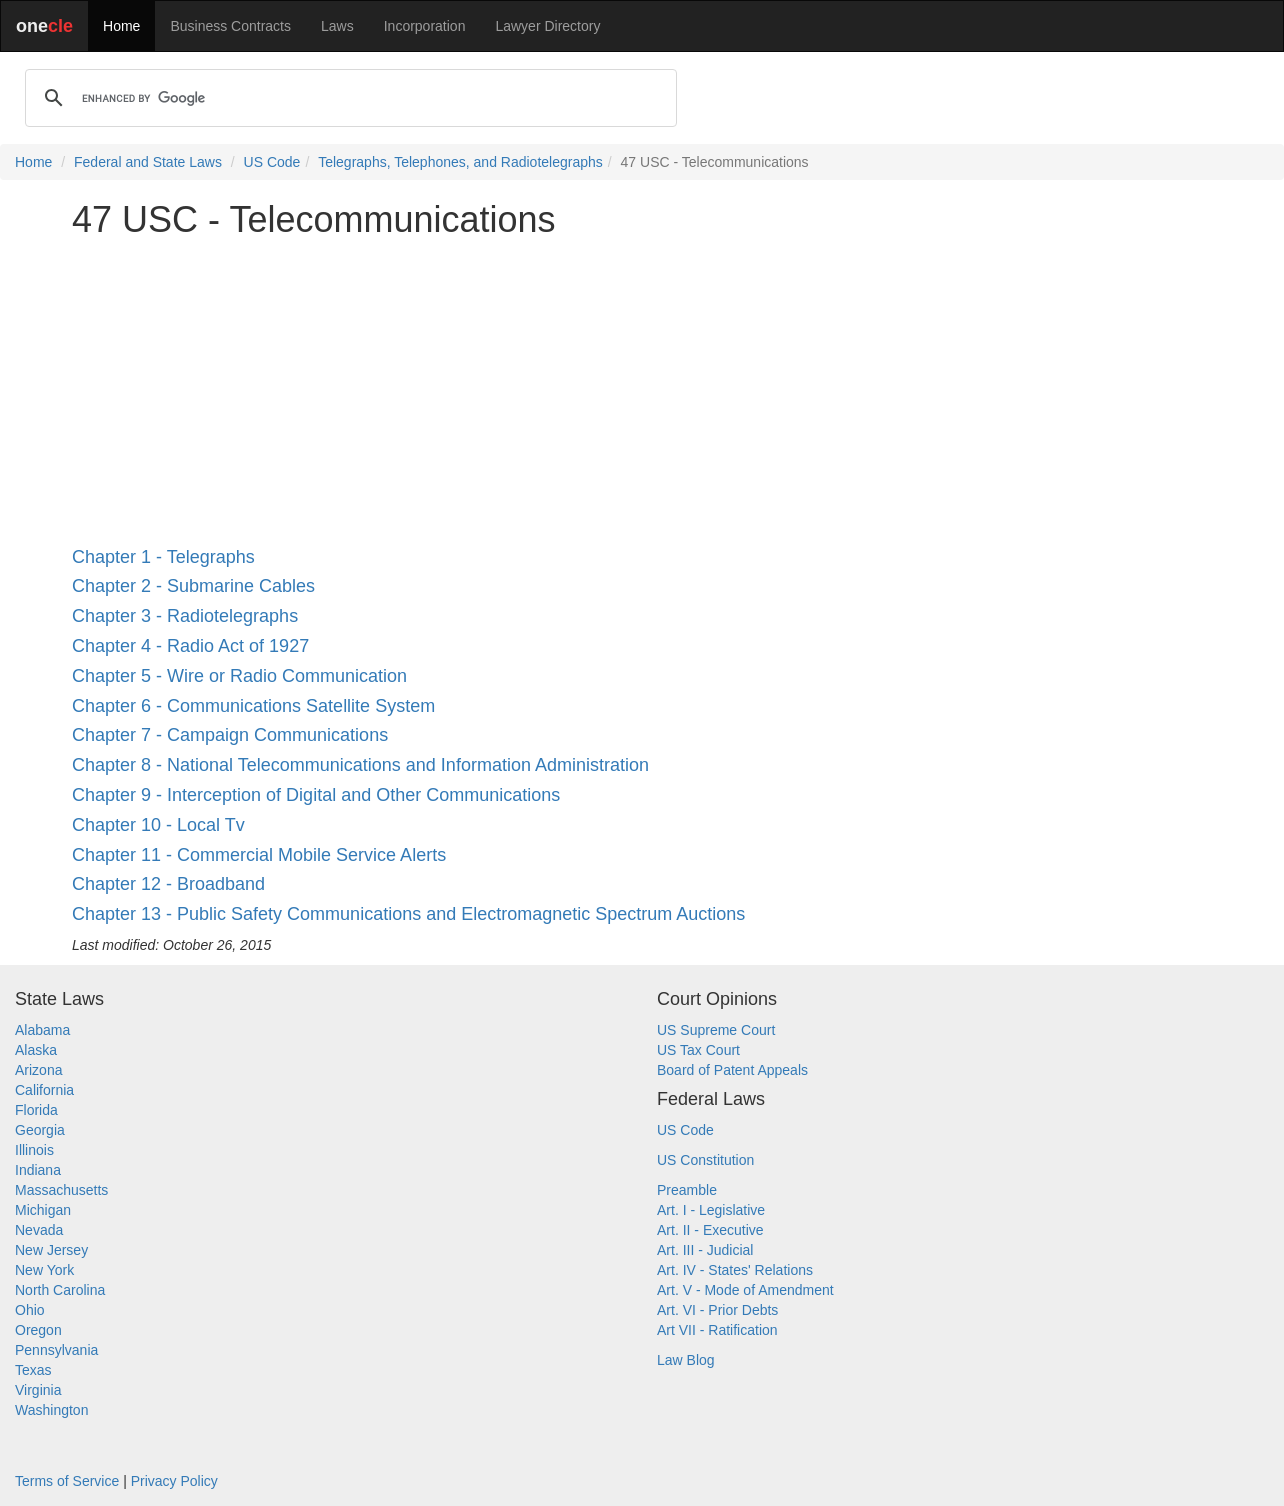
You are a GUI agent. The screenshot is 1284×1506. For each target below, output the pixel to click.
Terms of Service (67, 1481)
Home (121, 26)
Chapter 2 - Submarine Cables (193, 586)
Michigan (43, 1210)
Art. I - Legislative (711, 1210)
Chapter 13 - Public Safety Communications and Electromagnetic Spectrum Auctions (408, 914)
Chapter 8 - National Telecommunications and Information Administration (360, 765)
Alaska (36, 1050)
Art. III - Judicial (705, 1250)
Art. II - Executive (710, 1230)
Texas (33, 1370)
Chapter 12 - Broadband (168, 884)
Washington (51, 1410)
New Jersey (51, 1250)
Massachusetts (61, 1190)
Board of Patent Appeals (732, 1070)
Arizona (38, 1070)
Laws (337, 26)
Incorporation (425, 26)
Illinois (34, 1150)
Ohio (30, 1310)
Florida (36, 1110)
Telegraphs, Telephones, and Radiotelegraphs (460, 162)
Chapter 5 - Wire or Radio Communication (239, 676)
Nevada (39, 1230)
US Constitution (705, 1160)
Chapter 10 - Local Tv (158, 825)
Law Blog (686, 1360)
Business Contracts (230, 26)
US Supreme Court (716, 1030)
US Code (272, 162)
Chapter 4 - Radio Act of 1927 (190, 646)
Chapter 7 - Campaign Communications (230, 735)
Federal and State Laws (148, 162)
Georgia (40, 1130)
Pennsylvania (56, 1350)
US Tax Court (698, 1050)
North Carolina (60, 1290)
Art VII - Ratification (717, 1330)
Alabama (42, 1030)
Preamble (687, 1190)
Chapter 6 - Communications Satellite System (253, 706)
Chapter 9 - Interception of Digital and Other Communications (316, 795)
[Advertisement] (642, 394)
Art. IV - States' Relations (735, 1270)
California (44, 1090)
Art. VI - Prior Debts (717, 1310)
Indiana (38, 1170)
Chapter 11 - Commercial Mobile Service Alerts (259, 855)
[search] (348, 98)
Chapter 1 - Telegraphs (163, 557)
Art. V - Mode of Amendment (745, 1290)
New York (44, 1270)
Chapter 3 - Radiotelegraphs (185, 616)
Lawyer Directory (547, 26)
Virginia (38, 1390)
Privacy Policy (174, 1481)
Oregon (38, 1330)
